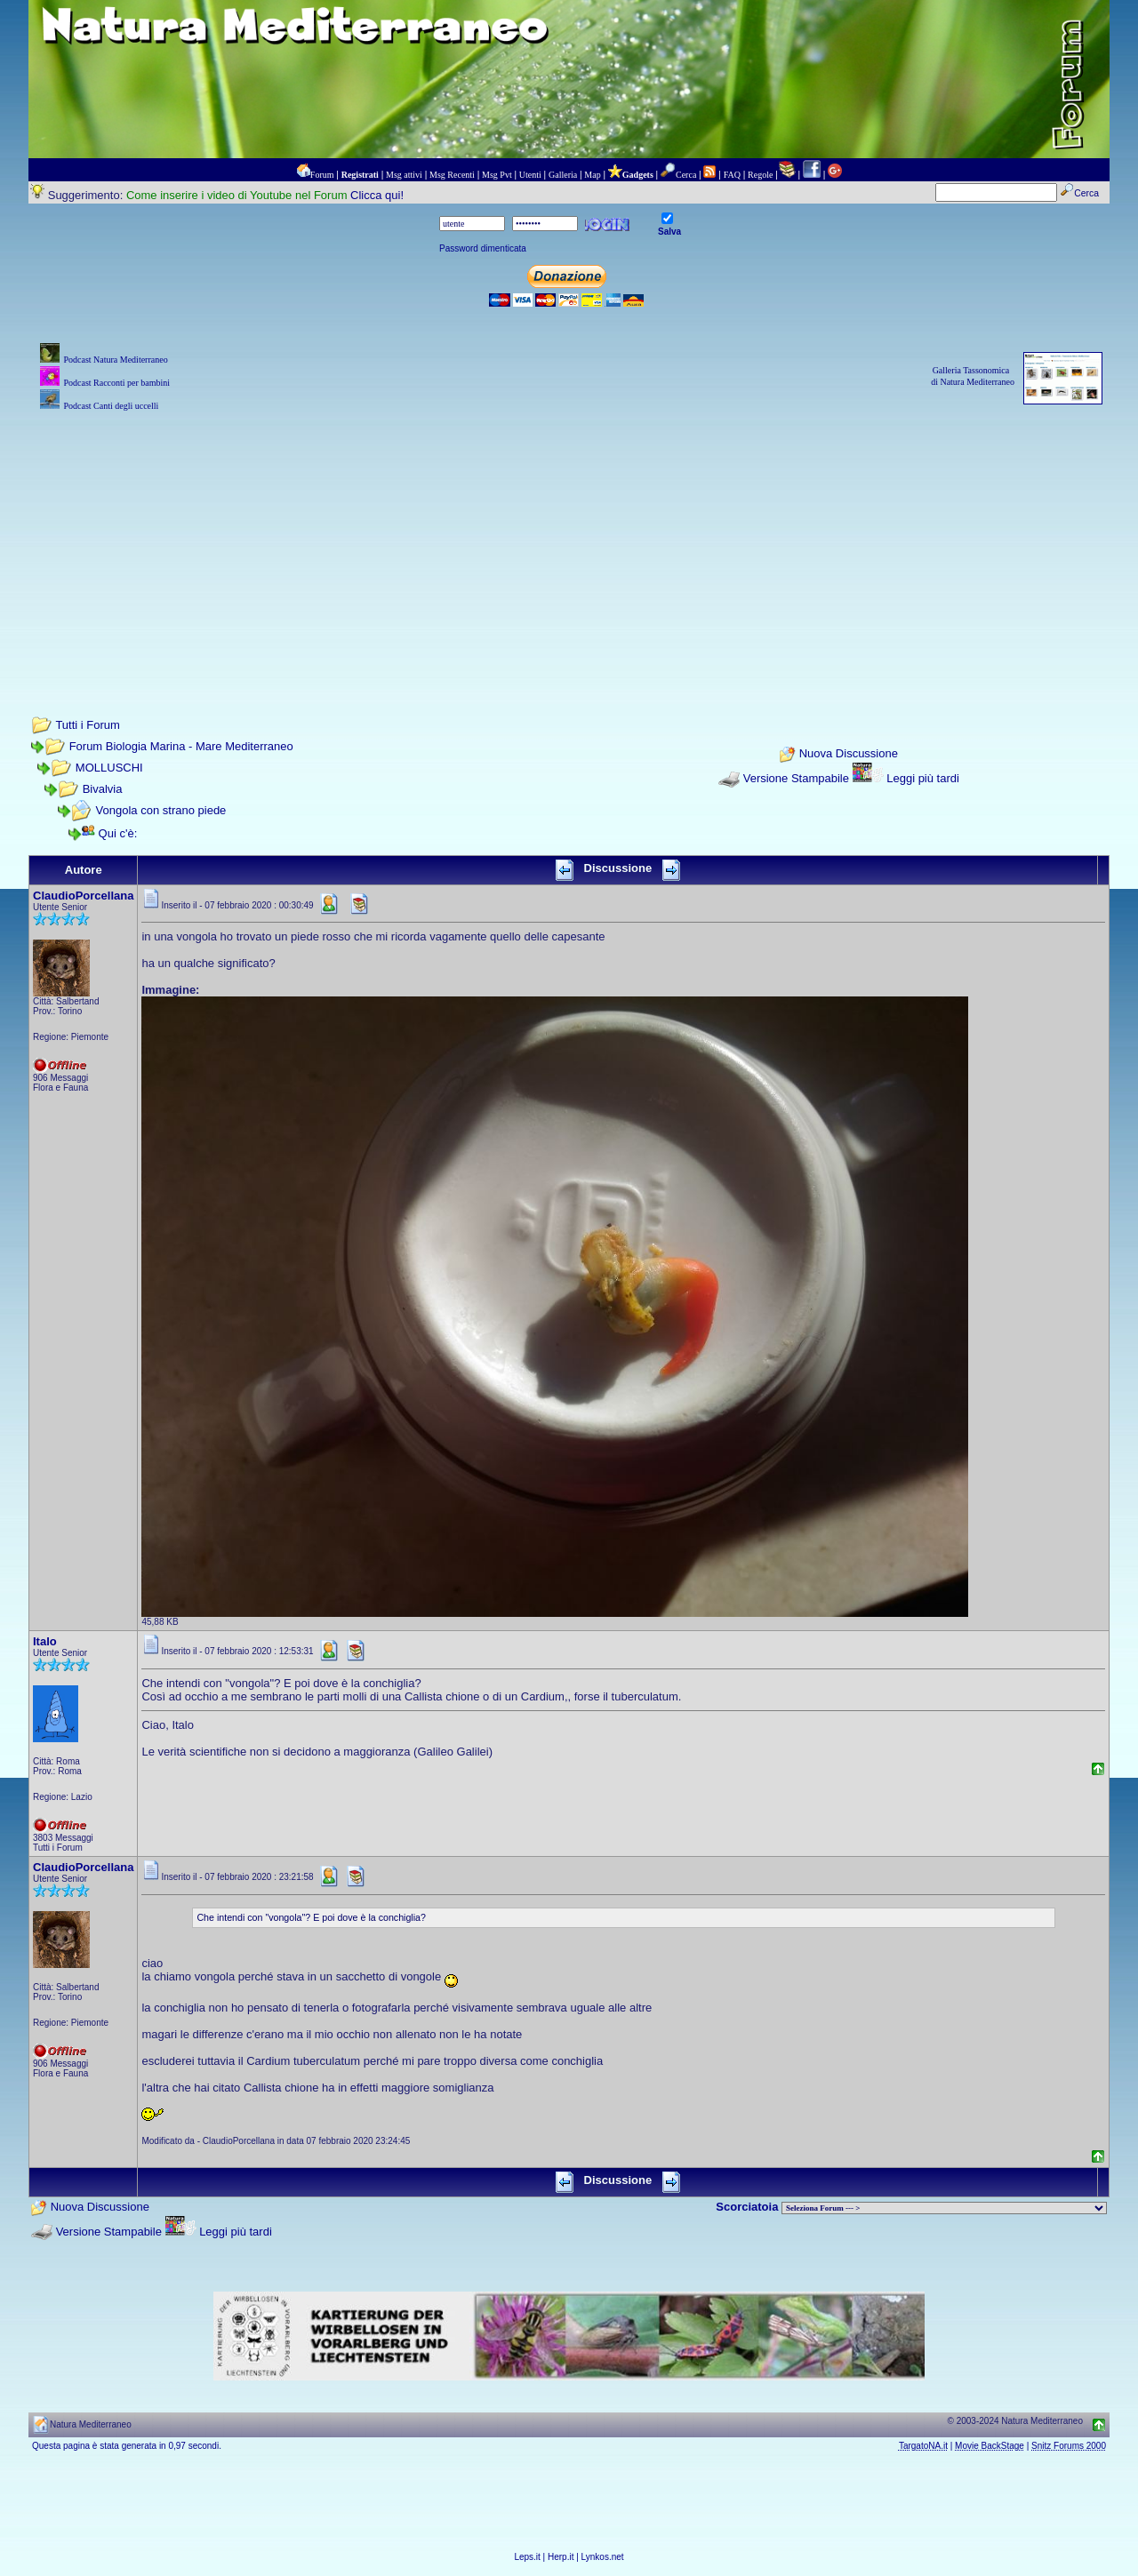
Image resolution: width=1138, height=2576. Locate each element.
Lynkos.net (602, 2557)
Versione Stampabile (796, 778)
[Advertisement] (569, 539)
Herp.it (560, 2557)
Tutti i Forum (87, 725)
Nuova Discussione (848, 754)
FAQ (732, 175)
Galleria (563, 175)
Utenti (530, 175)
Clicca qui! (377, 195)
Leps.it (527, 2557)
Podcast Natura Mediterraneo (115, 359)
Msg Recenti (452, 175)
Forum (322, 175)
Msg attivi (404, 175)
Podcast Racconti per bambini (116, 383)
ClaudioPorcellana (83, 895)
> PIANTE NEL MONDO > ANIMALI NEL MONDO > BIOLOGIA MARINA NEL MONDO (944, 2208)
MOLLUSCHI (109, 767)
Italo (45, 1641)
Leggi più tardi (922, 778)
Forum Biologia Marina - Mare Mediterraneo (181, 746)
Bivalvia (103, 789)
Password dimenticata (482, 248)
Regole (760, 175)
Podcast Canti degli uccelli (110, 406)
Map (592, 175)
